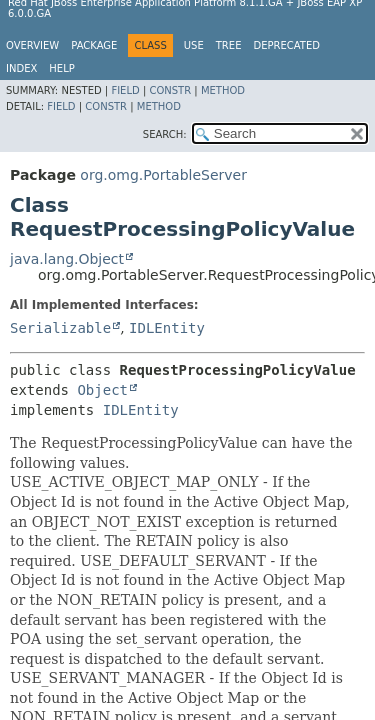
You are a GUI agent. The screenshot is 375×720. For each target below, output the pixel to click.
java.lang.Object (67, 259)
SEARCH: (165, 134)
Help (61, 68)
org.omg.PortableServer (163, 175)
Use (194, 45)
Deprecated (286, 45)
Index (21, 68)
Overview (32, 45)
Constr (170, 90)
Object (102, 390)
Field (125, 90)
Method (223, 90)
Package (94, 45)
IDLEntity (167, 328)
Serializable (60, 328)
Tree (229, 45)
